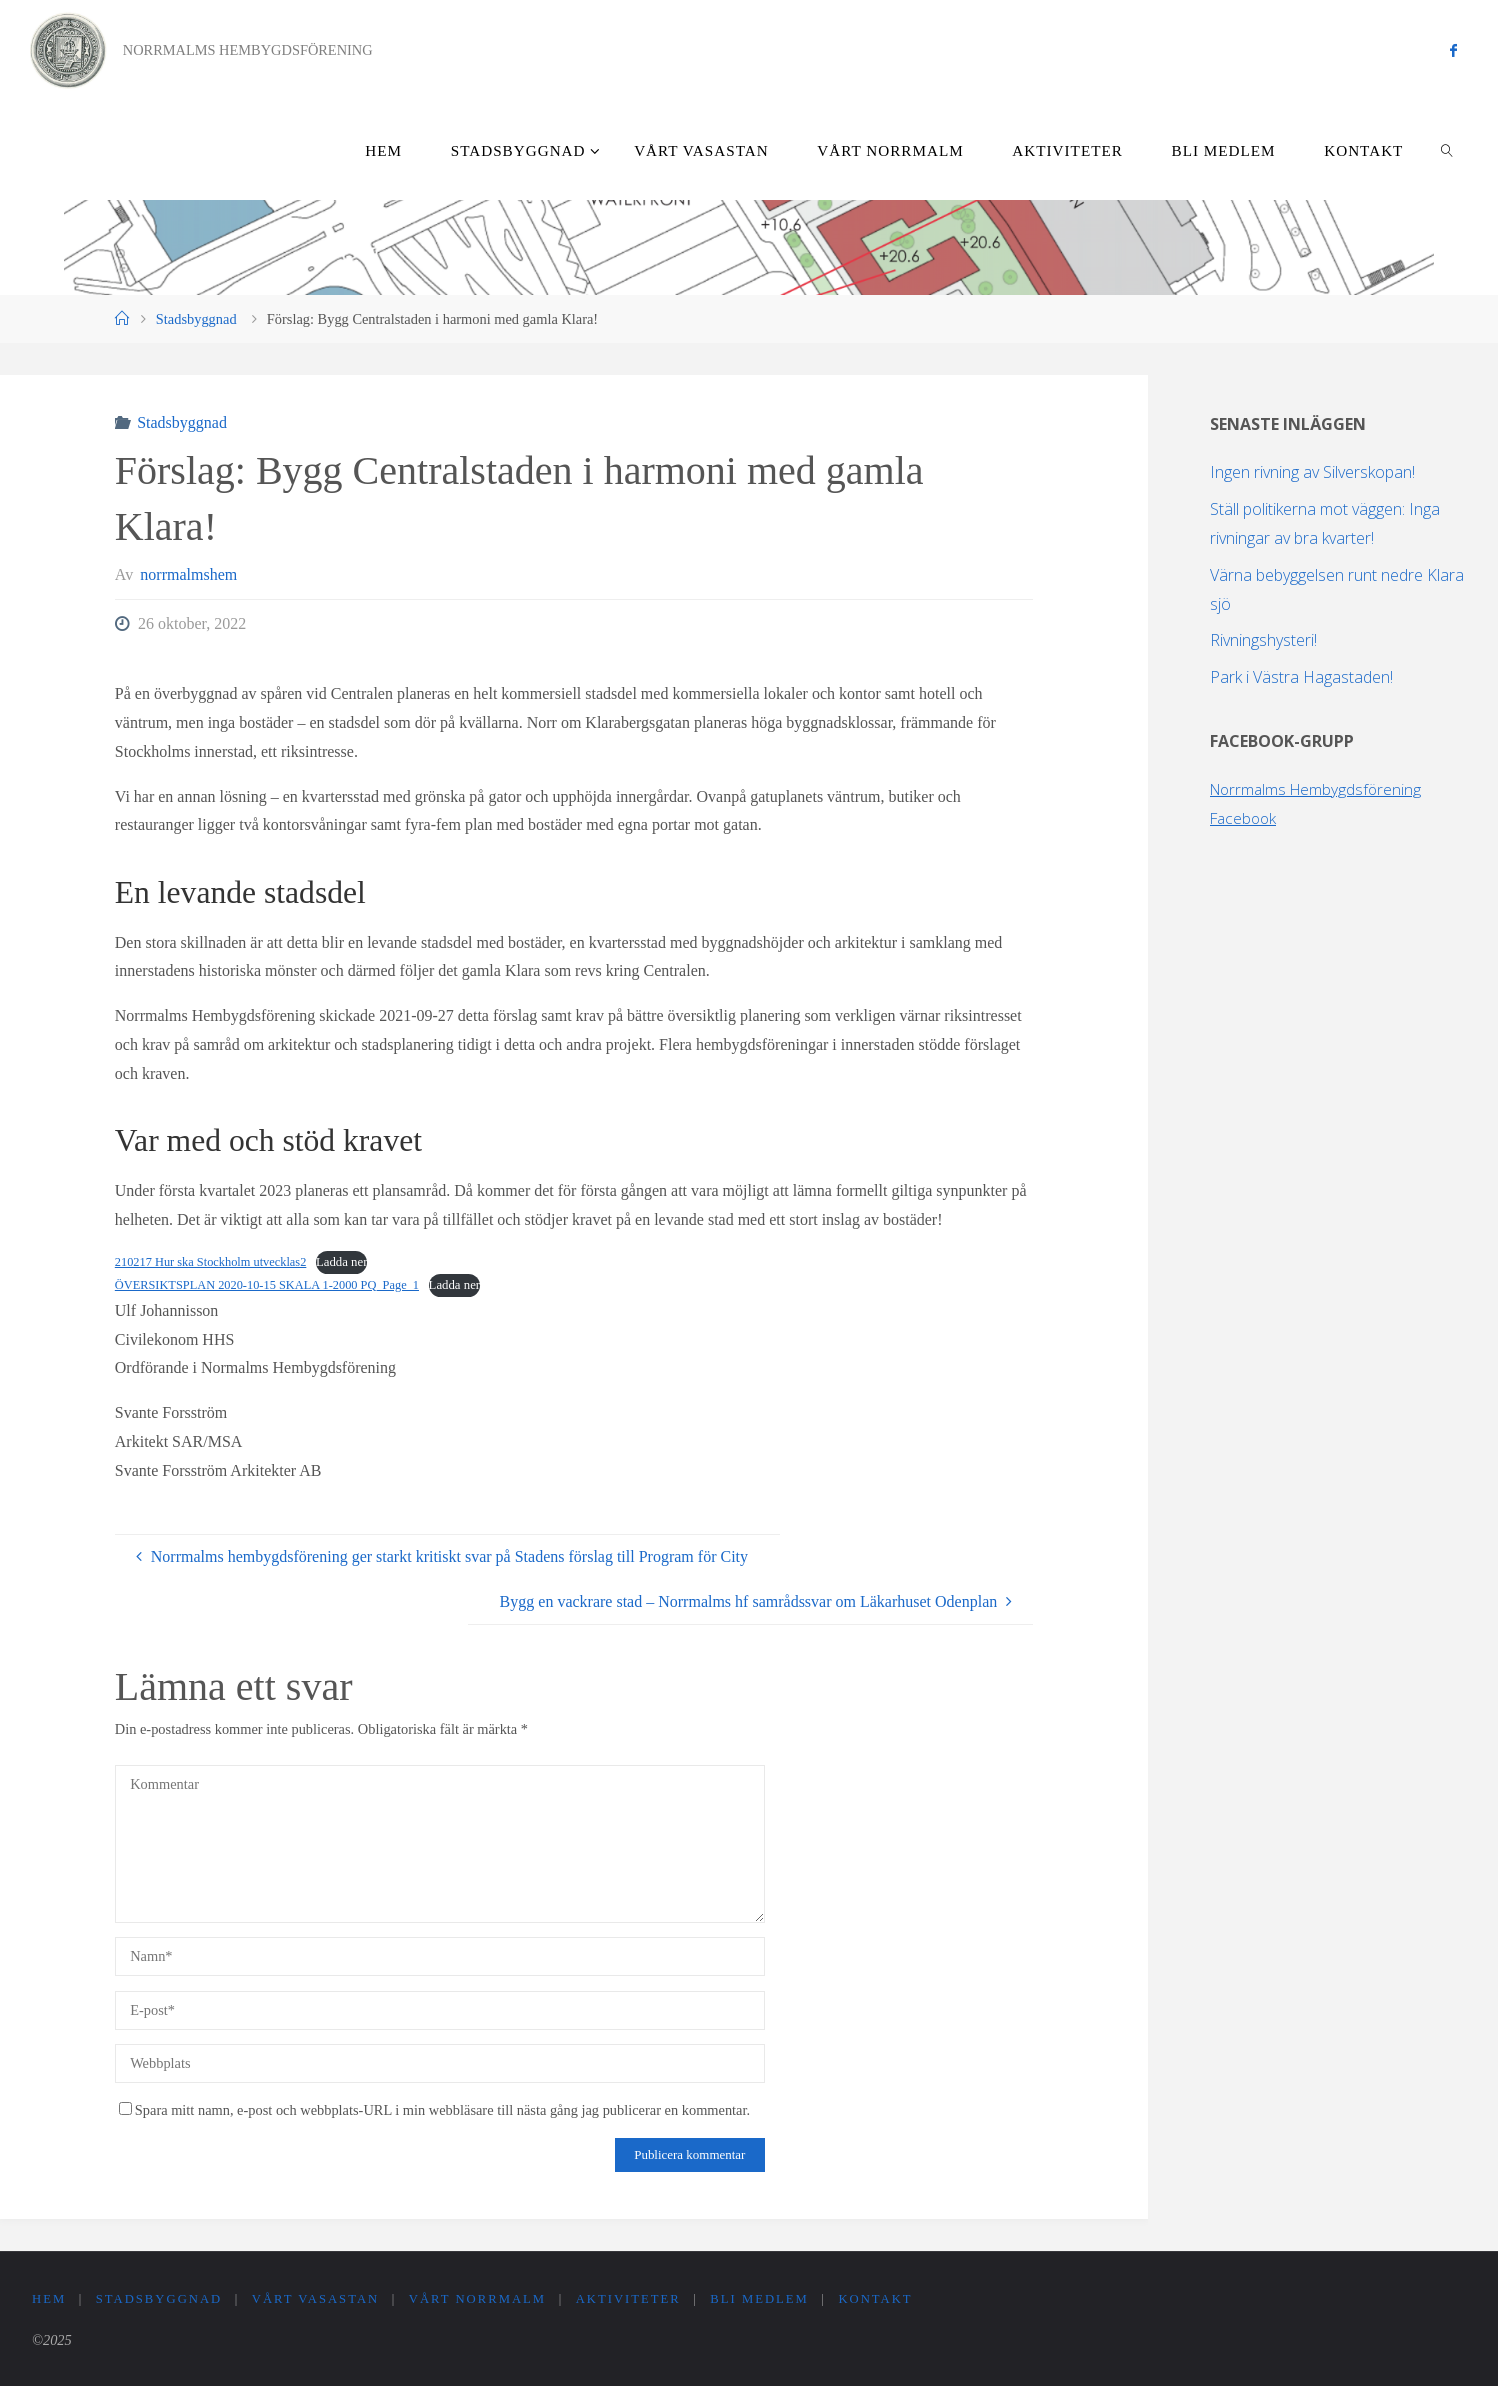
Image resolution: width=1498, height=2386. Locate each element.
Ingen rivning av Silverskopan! (1312, 472)
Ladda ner (349, 1262)
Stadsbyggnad (196, 319)
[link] (1448, 150)
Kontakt (884, 2299)
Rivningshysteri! (1263, 640)
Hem (49, 2299)
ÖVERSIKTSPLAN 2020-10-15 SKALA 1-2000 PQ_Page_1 (272, 1285)
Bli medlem (766, 2299)
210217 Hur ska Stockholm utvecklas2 (214, 1262)
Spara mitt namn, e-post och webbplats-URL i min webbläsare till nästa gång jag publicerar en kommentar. (434, 2110)
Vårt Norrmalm (482, 2299)
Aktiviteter (634, 2299)
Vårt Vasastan (318, 2299)
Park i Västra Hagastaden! (1301, 677)
